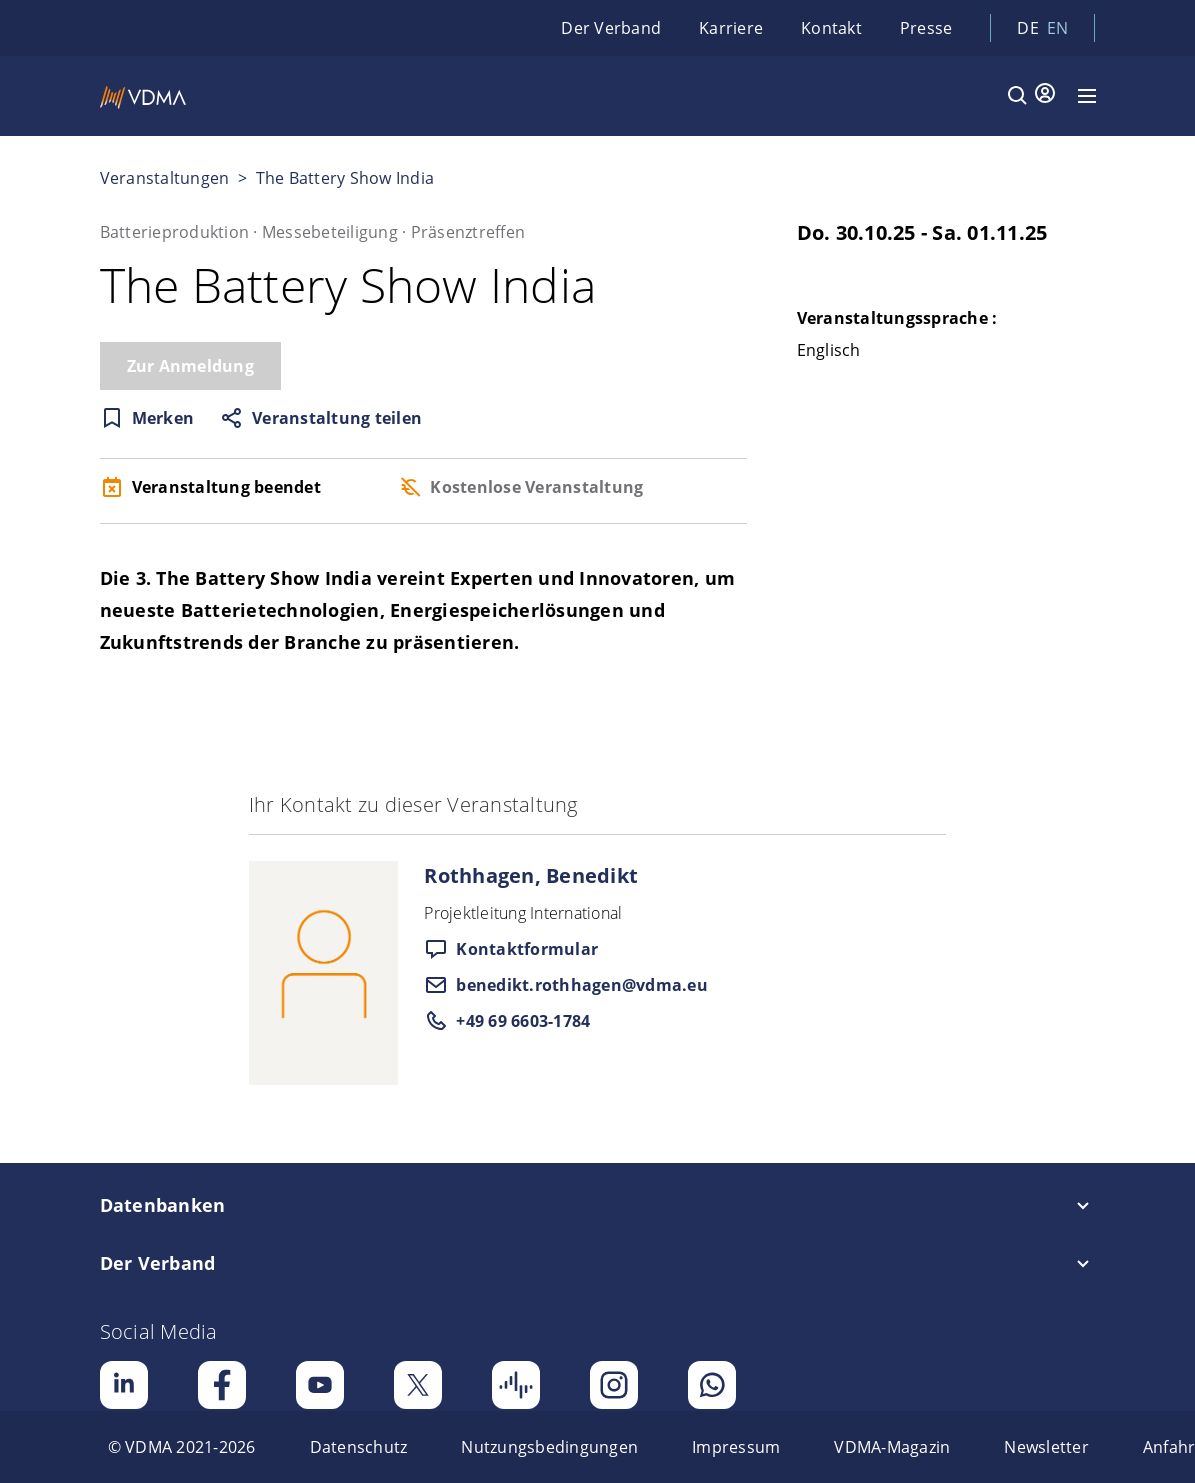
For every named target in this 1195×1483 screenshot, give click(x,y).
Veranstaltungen (165, 178)
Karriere (731, 28)
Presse (926, 28)
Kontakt (831, 28)
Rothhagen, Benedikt (531, 875)
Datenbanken (163, 1205)
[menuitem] (182, 1447)
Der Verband (611, 28)
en (1058, 28)
